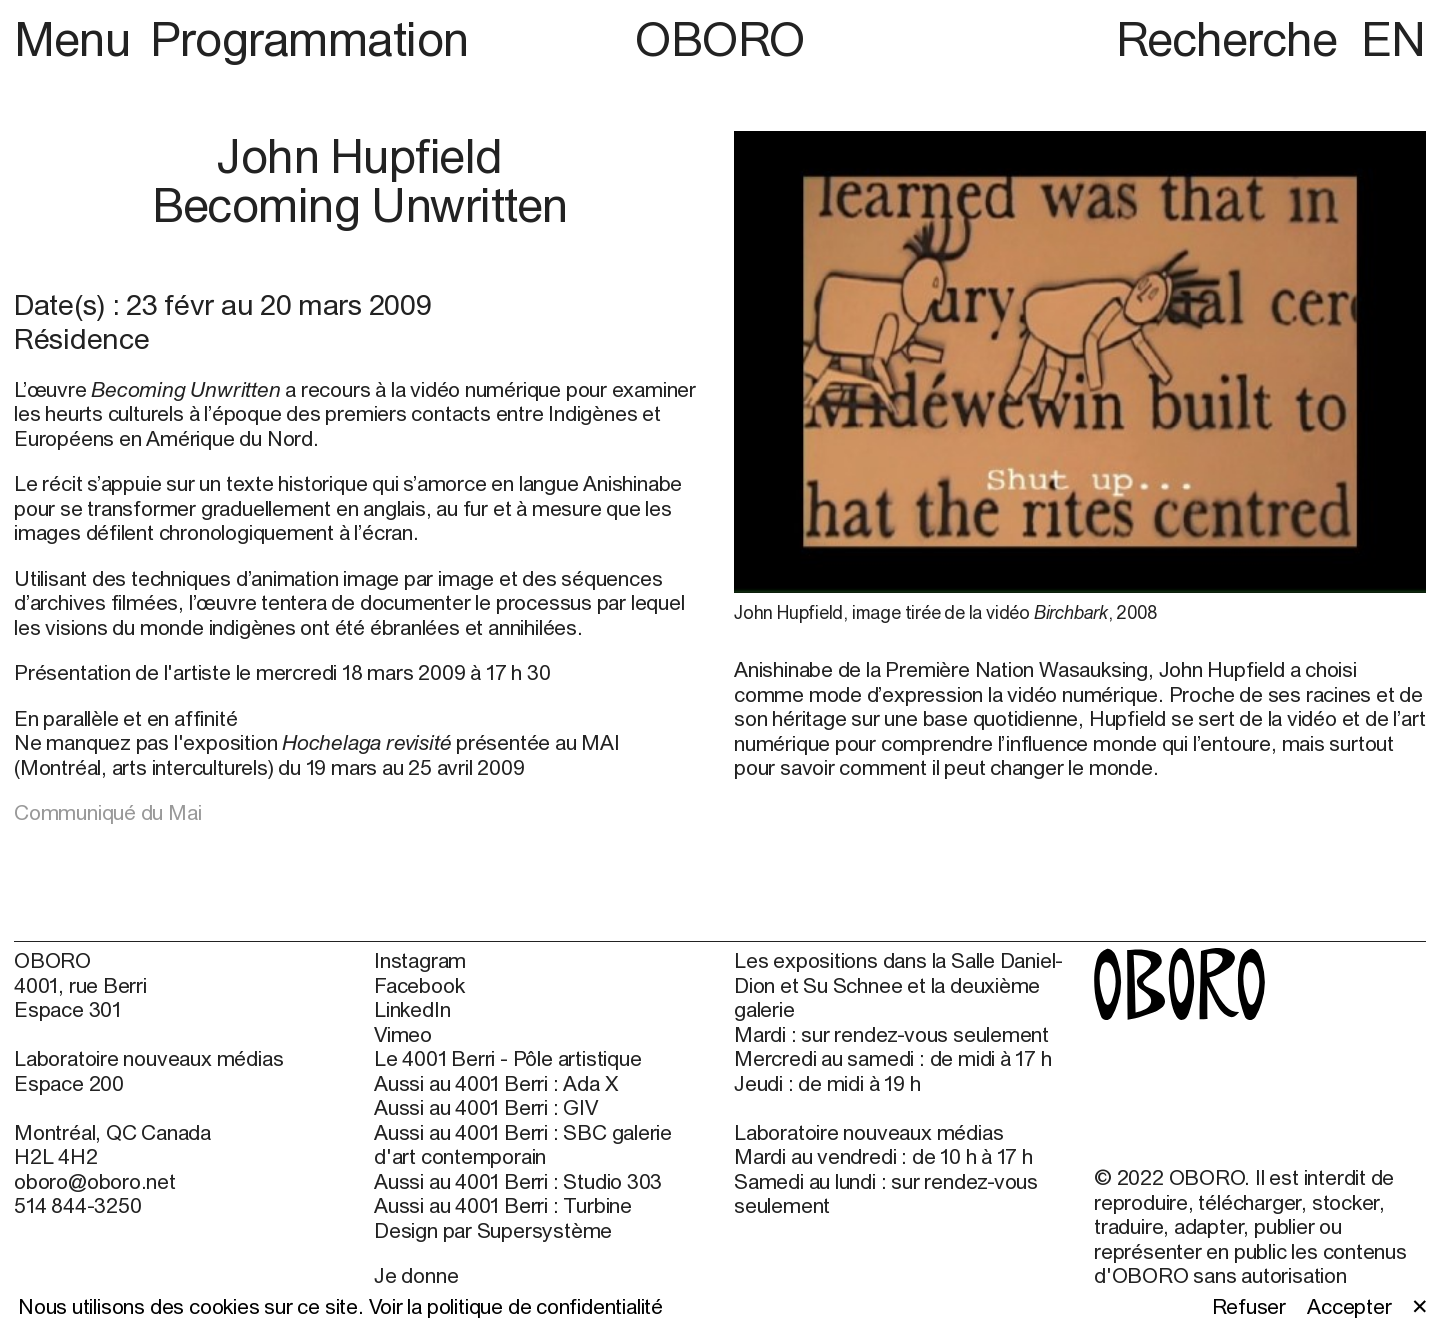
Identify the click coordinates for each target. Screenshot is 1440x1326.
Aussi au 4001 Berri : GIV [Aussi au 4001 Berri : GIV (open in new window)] (486, 1107)
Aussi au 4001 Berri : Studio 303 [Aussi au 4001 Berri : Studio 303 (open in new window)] (518, 1181)
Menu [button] (77, 38)
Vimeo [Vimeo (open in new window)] (403, 1034)
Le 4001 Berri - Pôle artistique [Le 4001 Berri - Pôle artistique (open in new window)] (507, 1058)
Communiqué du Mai (107, 812)
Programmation (309, 38)
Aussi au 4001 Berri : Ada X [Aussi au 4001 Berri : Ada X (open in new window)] (495, 1083)
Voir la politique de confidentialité (516, 1306)
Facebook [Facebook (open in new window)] (419, 985)
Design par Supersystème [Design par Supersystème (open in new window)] (493, 1230)
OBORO (720, 38)
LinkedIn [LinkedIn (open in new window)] (412, 1009)
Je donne (416, 1275)
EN (1393, 38)
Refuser (1249, 1306)
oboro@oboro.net (95, 1181)
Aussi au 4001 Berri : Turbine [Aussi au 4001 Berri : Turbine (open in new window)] (503, 1205)
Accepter (1349, 1306)
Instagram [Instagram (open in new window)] (420, 960)
